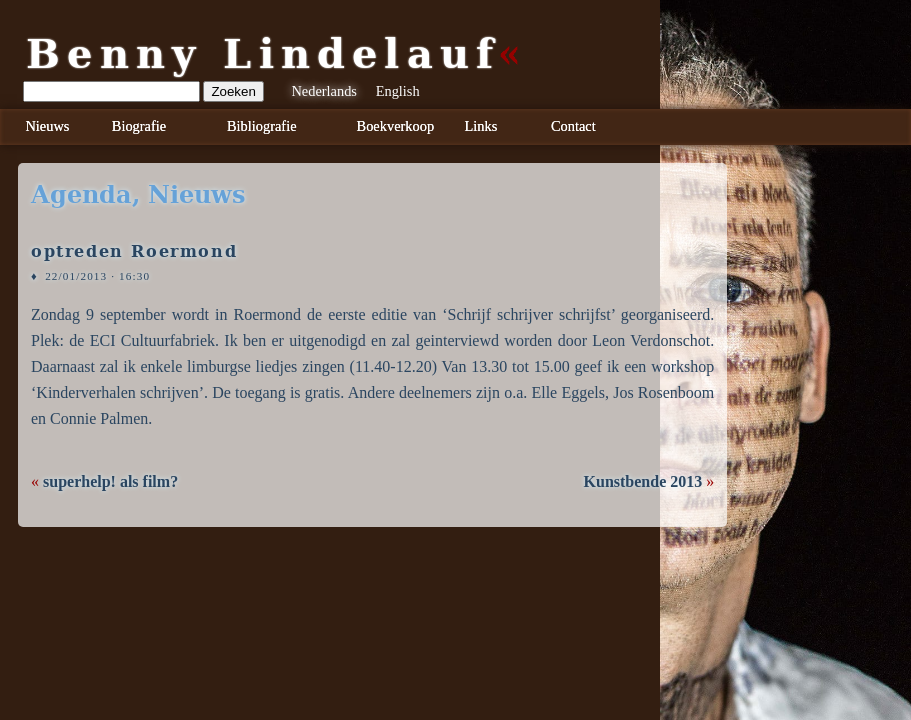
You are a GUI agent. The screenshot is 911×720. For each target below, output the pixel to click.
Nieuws (47, 126)
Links (481, 126)
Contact (573, 126)
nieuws (196, 195)
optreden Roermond (134, 251)
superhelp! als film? (110, 481)
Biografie (139, 126)
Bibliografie (262, 126)
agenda (81, 195)
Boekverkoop (396, 126)
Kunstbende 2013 (643, 481)
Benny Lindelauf (263, 54)
